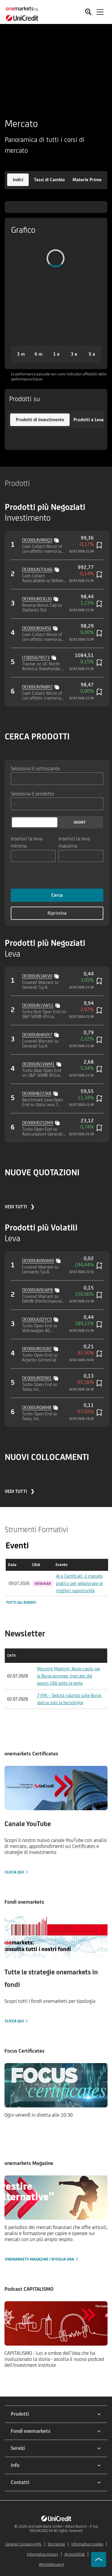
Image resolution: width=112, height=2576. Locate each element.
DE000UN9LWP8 (37, 1289)
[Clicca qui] (56, 1820)
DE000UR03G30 (37, 598)
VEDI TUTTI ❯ (19, 1206)
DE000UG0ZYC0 (37, 1319)
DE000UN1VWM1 (38, 1064)
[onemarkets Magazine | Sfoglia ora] (56, 2218)
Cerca (57, 895)
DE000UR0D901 (37, 1378)
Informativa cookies (87, 2544)
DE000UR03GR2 (37, 1348)
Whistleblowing (51, 2564)
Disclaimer (56, 2544)
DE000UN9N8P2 (37, 686)
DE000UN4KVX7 (37, 1034)
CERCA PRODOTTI (37, 736)
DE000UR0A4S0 (36, 628)
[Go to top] (98, 2559)
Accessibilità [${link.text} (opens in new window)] (75, 2554)
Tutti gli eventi (21, 1602)
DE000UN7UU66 (37, 569)
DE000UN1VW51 (37, 1005)
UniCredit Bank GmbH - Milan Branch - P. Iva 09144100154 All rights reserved (63, 2528)
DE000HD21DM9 (37, 1122)
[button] (18, 179)
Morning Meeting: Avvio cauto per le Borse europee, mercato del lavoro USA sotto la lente (68, 1676)
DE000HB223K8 (36, 1093)
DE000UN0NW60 (38, 1260)
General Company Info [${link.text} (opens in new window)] (23, 2544)
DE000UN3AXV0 (37, 976)
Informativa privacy (42, 2554)
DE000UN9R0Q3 (37, 540)
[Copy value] (57, 539)
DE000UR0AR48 (36, 1407)
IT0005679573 (36, 657)
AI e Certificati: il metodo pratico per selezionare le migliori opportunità (79, 1583)
